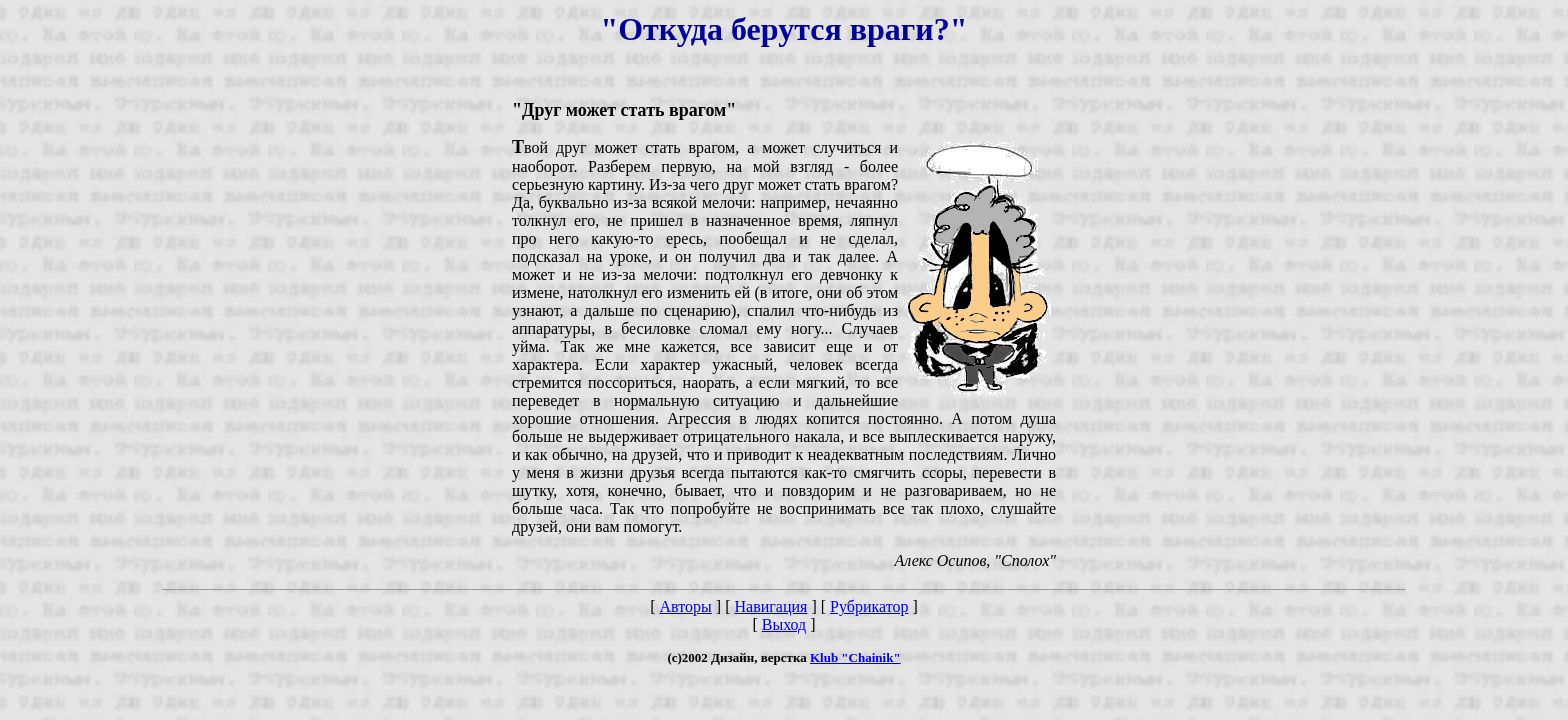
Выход (784, 624)
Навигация (770, 606)
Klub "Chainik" (855, 657)
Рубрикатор (869, 606)
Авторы (686, 606)
